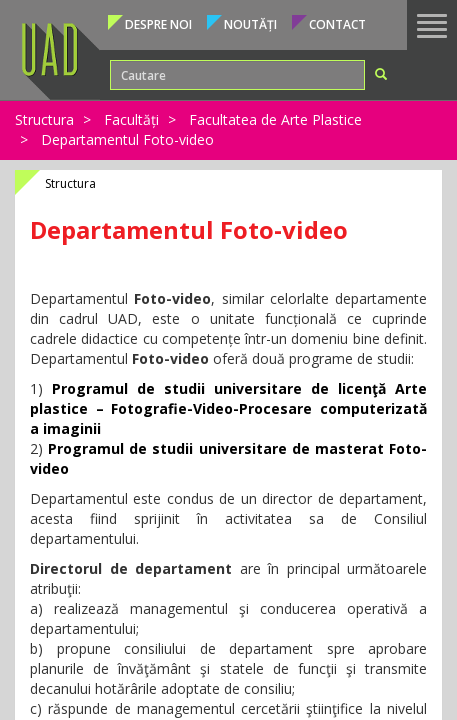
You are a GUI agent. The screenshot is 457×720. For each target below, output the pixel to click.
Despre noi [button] (158, 24)
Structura (44, 119)
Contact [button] (337, 24)
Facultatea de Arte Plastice (275, 119)
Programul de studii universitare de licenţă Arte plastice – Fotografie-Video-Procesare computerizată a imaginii (228, 408)
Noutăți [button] (250, 24)
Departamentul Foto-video (127, 139)
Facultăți (131, 119)
